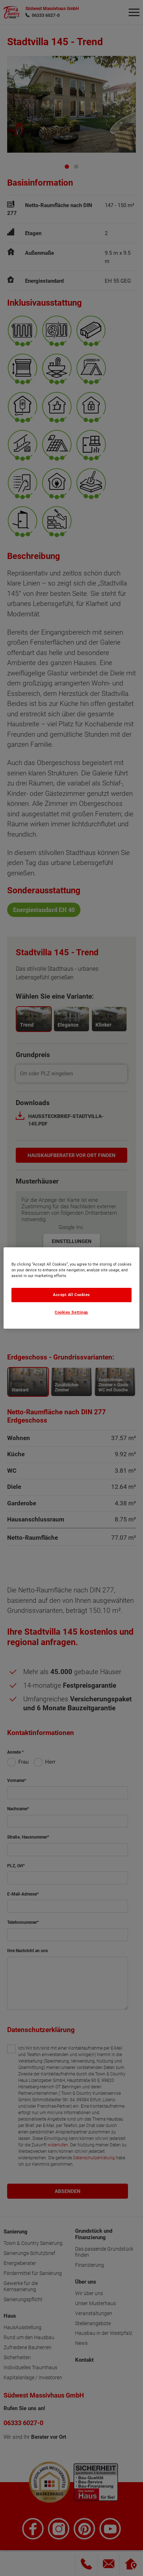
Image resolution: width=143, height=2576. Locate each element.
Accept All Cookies (71, 1294)
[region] (71, 1288)
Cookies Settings (71, 1312)
